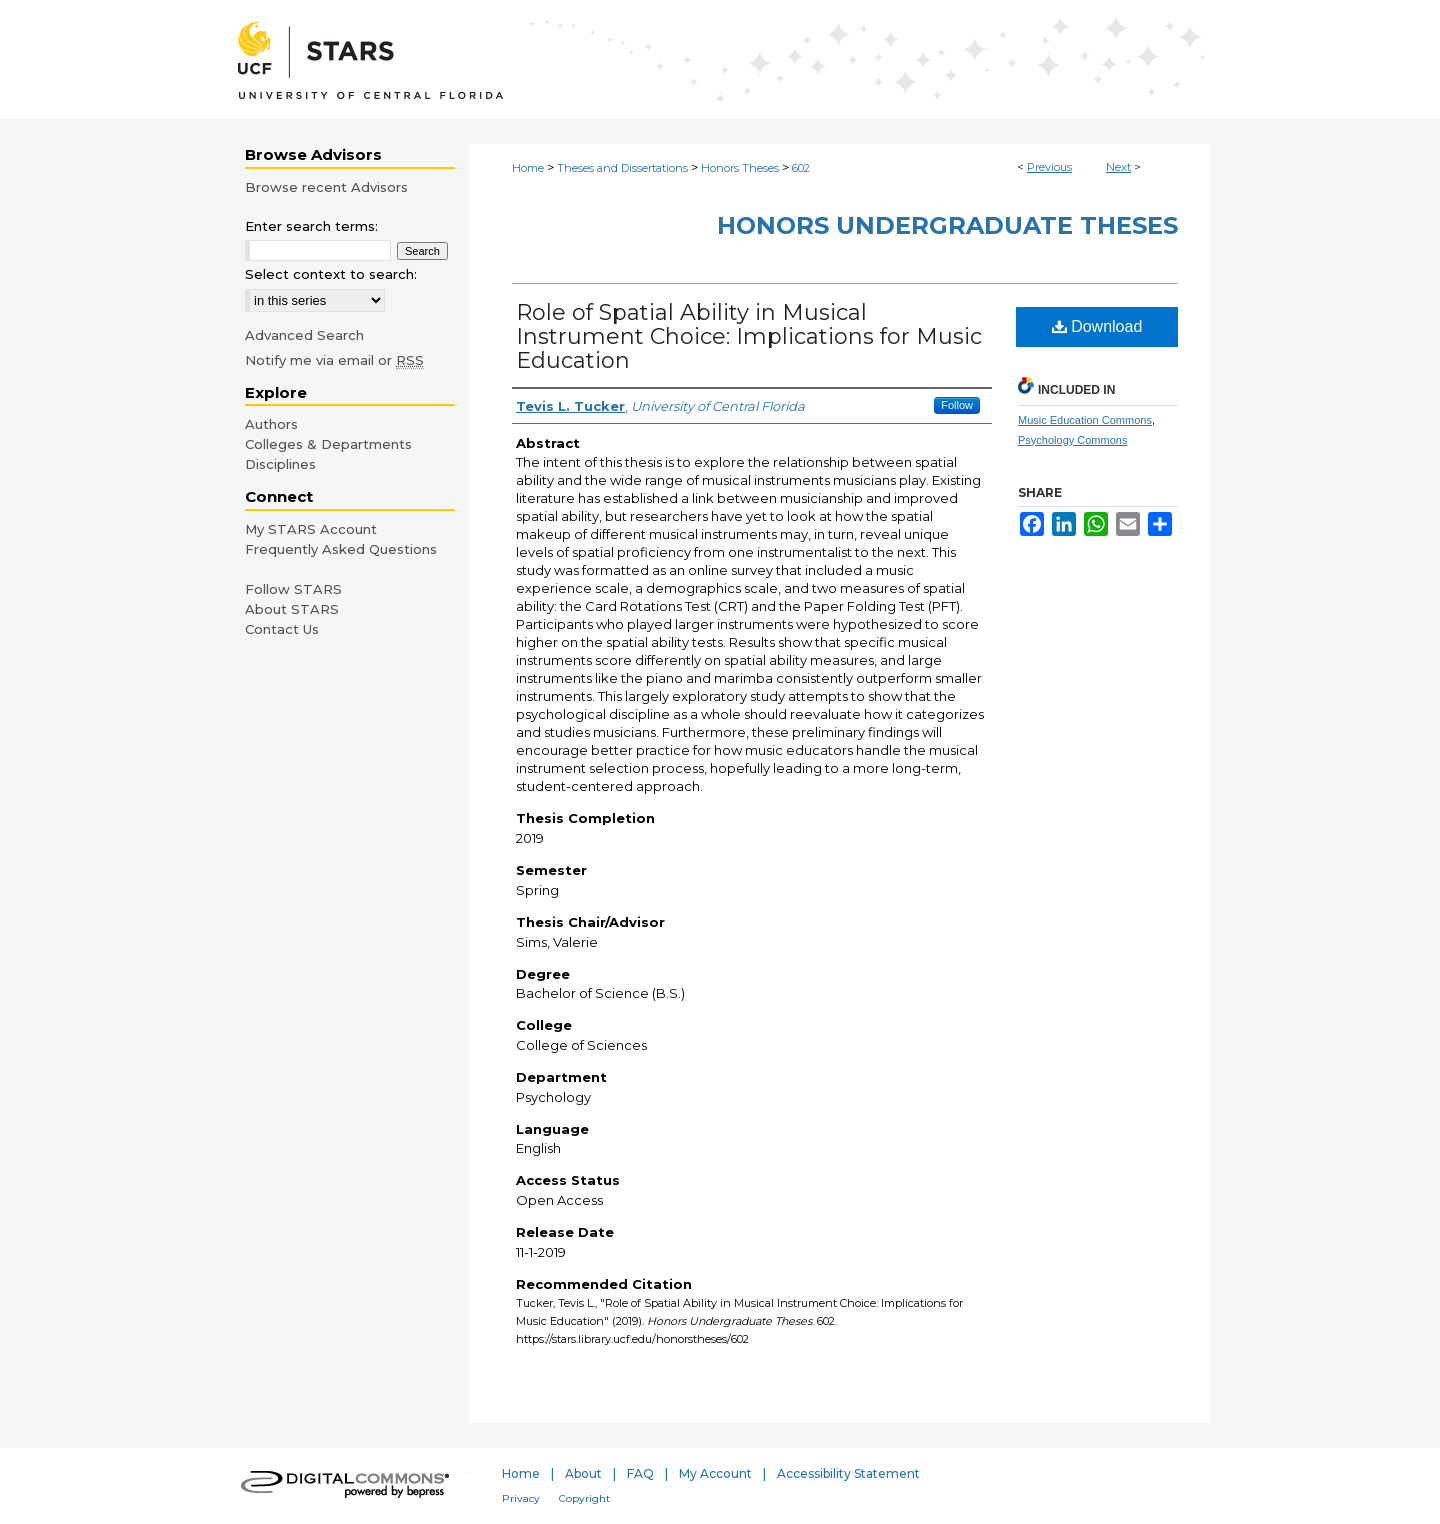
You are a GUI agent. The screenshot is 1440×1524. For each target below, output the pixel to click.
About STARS (292, 609)
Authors (271, 424)
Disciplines (280, 464)
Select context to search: (331, 274)
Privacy (521, 1498)
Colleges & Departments (328, 444)
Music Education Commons (1085, 420)
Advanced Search (304, 335)
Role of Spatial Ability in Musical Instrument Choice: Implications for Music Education (749, 336)
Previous (1049, 167)
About (583, 1473)
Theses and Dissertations (622, 168)
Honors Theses (740, 168)
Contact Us (282, 629)
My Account (715, 1473)
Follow (957, 405)
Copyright (584, 1498)
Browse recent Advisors (326, 187)
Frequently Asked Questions (341, 549)
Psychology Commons (1072, 440)
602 (801, 168)
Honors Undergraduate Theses (947, 225)
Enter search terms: (311, 226)
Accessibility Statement (848, 1473)
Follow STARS (293, 589)
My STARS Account (311, 529)
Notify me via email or (334, 360)
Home (528, 168)
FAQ (640, 1473)
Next (1118, 167)
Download (1097, 326)
